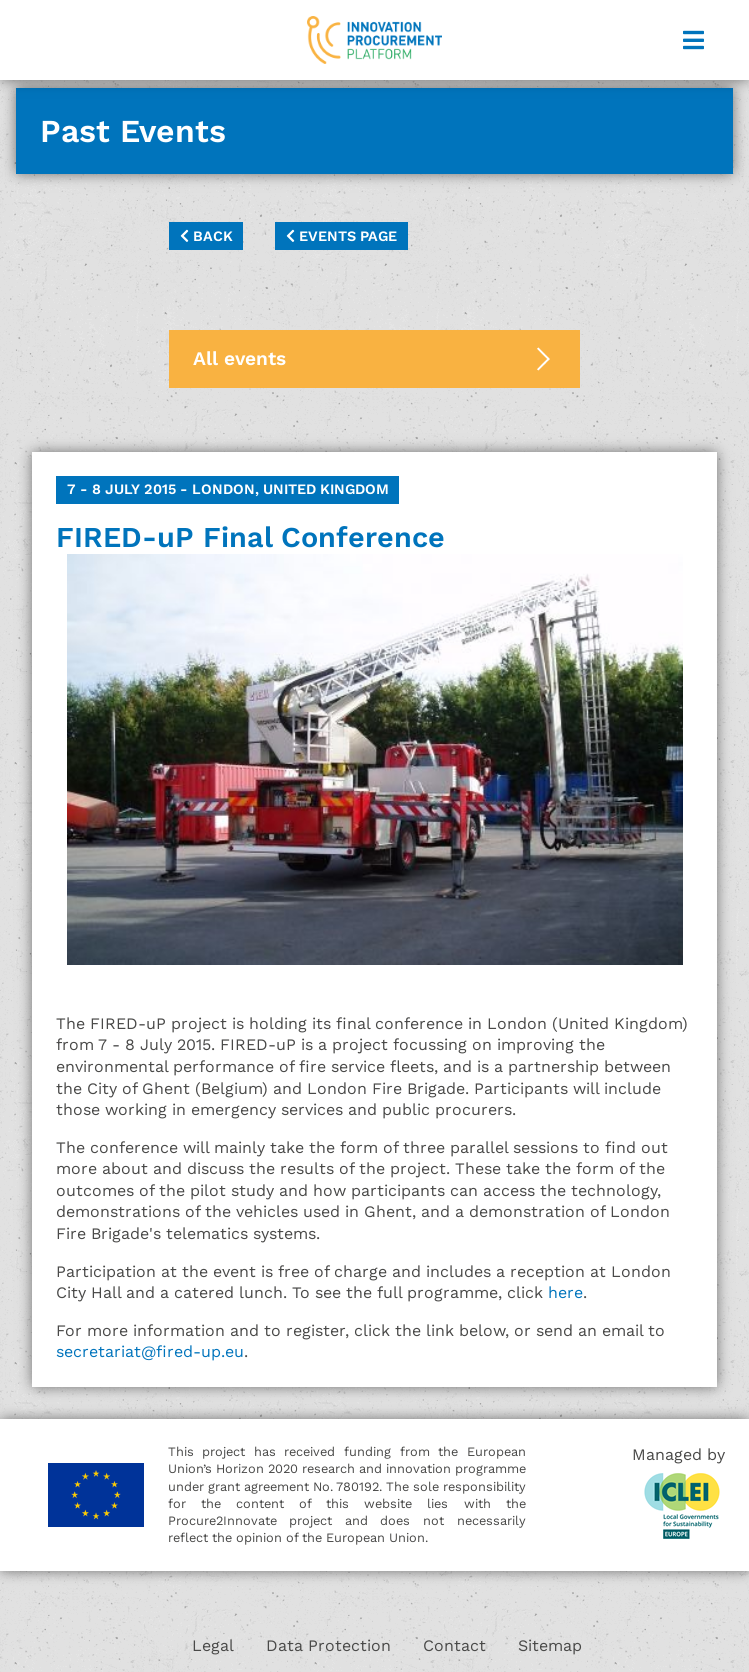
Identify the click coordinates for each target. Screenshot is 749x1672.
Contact (454, 1645)
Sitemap (550, 1645)
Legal (213, 1645)
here (565, 1292)
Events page (341, 236)
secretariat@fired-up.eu (150, 1351)
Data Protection (328, 1645)
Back (206, 236)
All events (239, 358)
